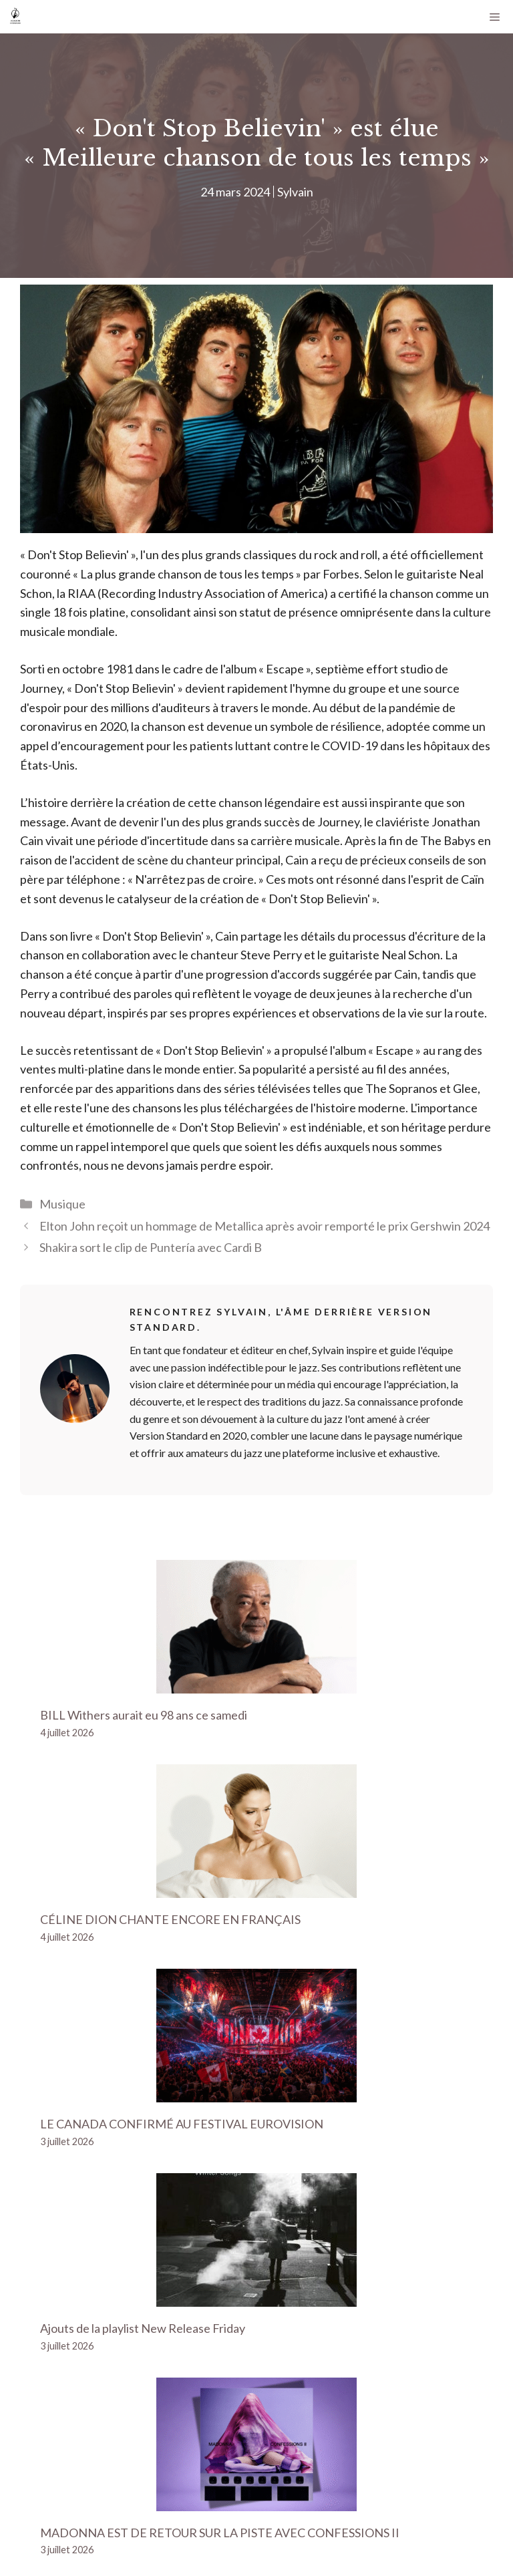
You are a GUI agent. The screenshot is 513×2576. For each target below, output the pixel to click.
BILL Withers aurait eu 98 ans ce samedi (143, 1715)
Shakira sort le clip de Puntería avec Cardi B (150, 1247)
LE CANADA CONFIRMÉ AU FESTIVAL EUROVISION (181, 2123)
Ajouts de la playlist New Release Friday (142, 2328)
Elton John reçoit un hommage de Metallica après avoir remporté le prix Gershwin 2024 (264, 1226)
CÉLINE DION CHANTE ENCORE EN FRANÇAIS (170, 1919)
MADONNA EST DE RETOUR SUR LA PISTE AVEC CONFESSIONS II (219, 2532)
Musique (62, 1203)
